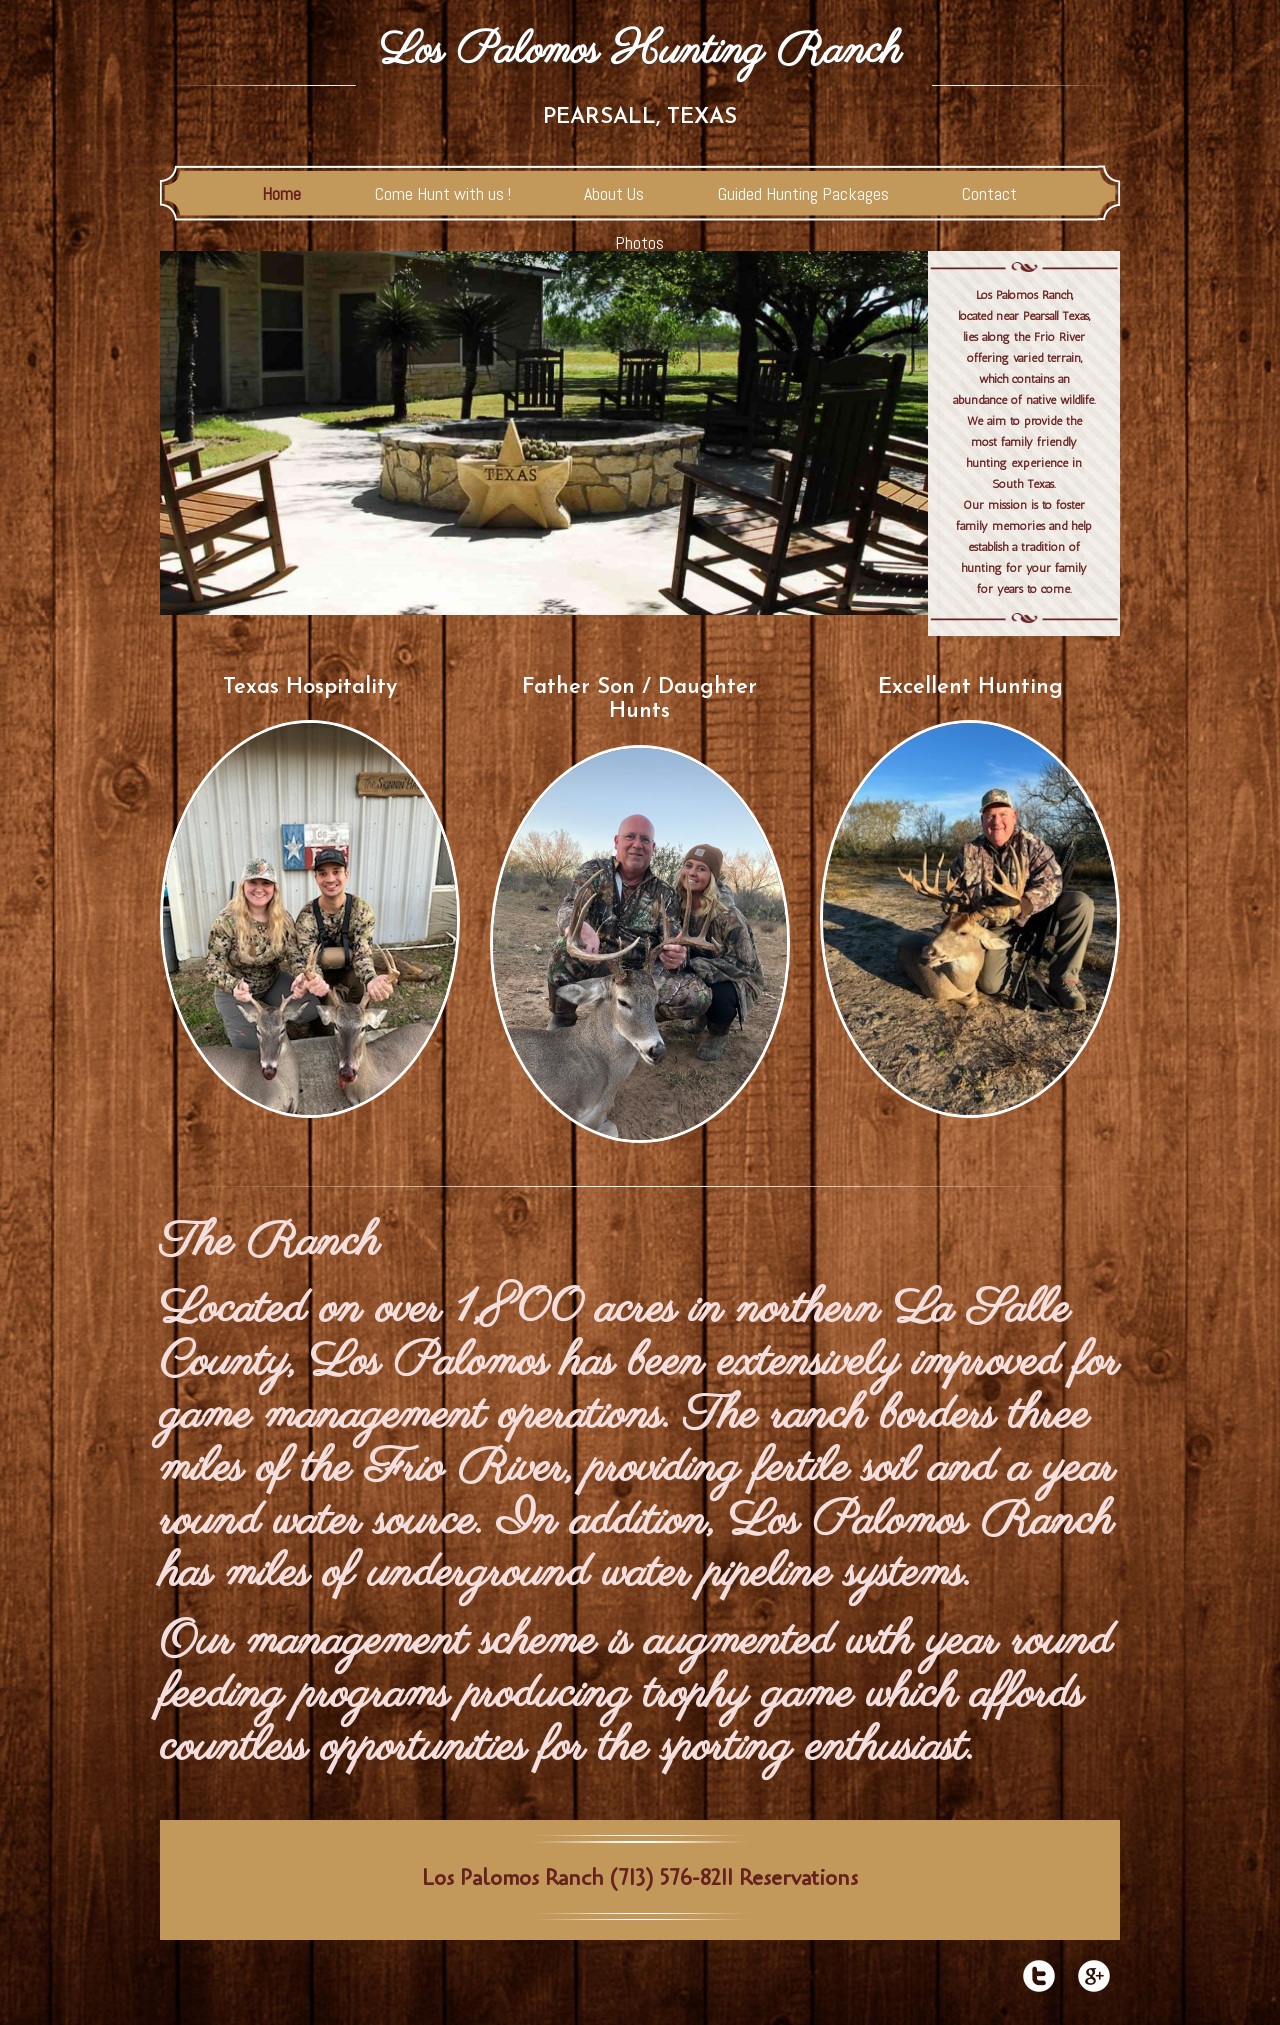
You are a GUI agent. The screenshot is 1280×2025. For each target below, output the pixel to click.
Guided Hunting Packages (803, 193)
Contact (989, 193)
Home (281, 193)
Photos (639, 242)
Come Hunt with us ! (443, 193)
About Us (614, 193)
